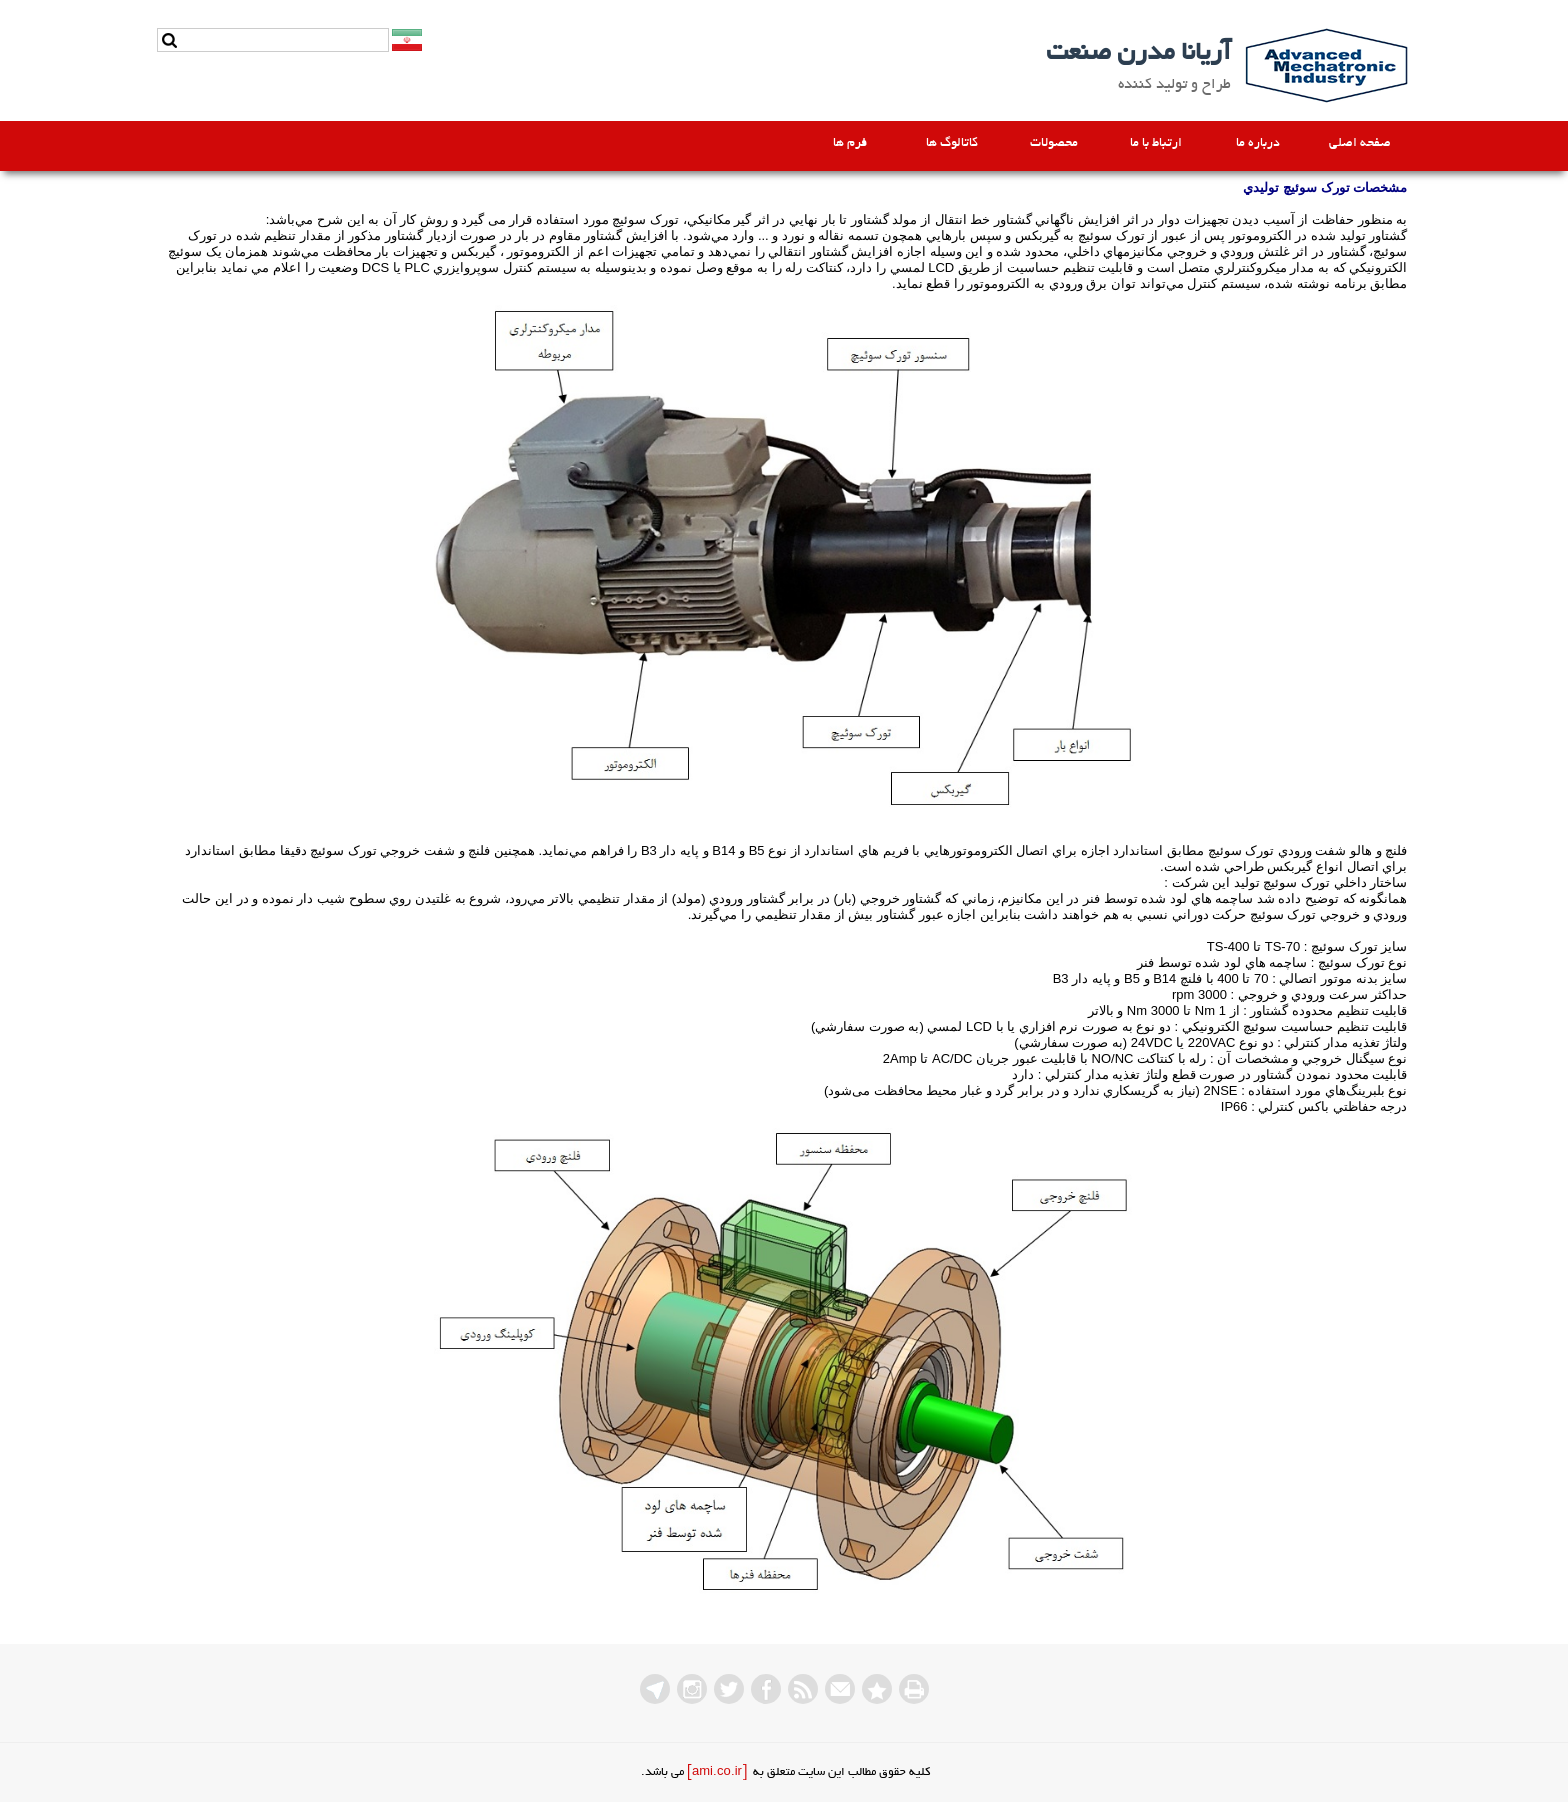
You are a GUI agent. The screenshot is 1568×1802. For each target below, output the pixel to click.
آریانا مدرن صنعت (1138, 54)
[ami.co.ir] (717, 1772)
